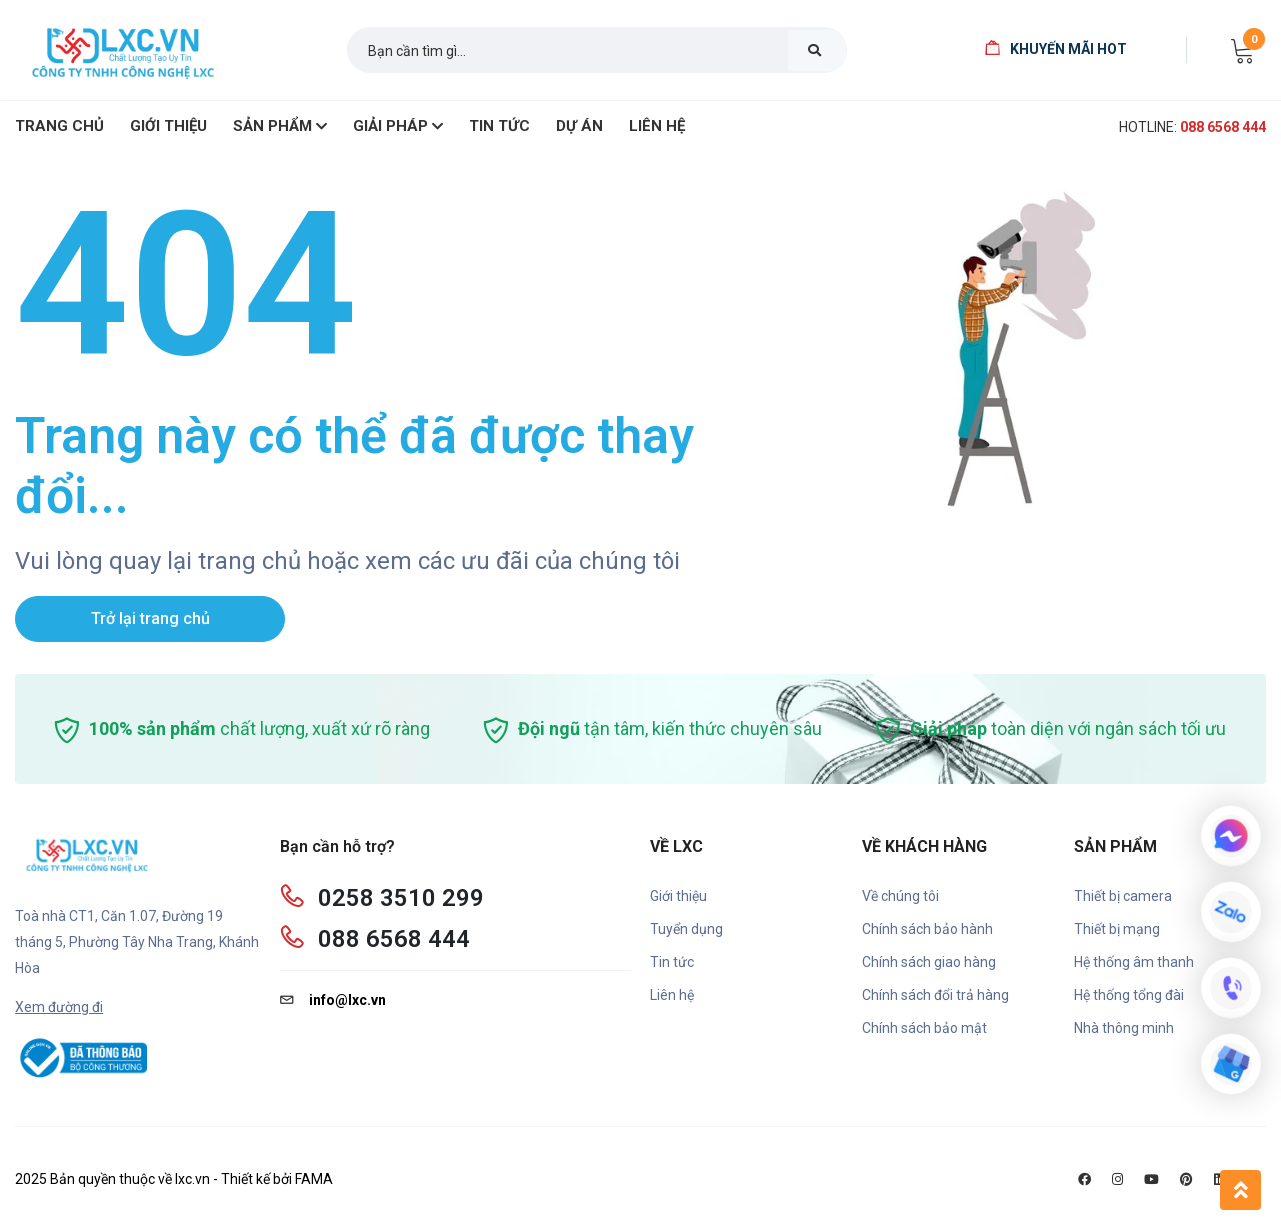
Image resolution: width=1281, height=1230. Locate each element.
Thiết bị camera (1123, 896)
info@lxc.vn (333, 1000)
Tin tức (672, 962)
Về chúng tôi (900, 896)
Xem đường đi (59, 1007)
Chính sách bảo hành (927, 929)
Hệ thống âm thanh (1134, 962)
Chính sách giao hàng (929, 962)
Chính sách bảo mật (924, 1028)
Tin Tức (499, 126)
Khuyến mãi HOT (1056, 49)
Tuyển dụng (686, 929)
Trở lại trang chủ (150, 618)
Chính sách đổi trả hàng (935, 995)
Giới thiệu (678, 896)
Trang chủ (59, 126)
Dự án (579, 126)
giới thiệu (168, 126)
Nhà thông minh (1124, 1028)
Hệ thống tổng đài (1129, 995)
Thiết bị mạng (1117, 929)
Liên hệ (657, 126)
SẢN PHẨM (280, 128)
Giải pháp (398, 128)
